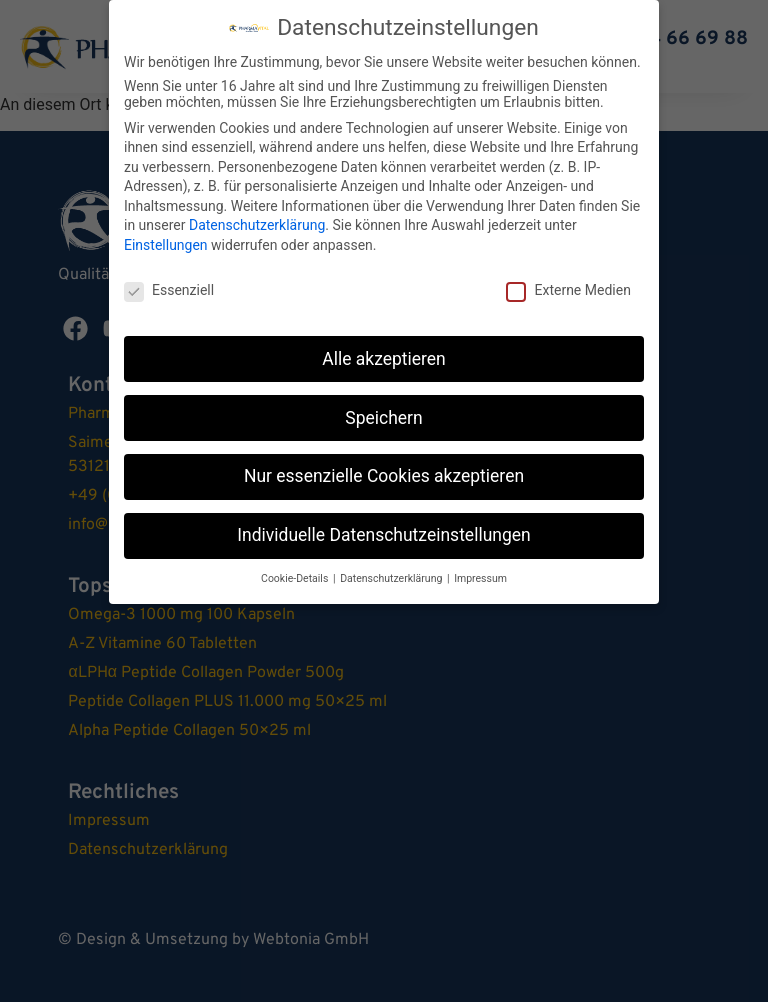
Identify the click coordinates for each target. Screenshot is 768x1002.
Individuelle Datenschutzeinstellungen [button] (383, 535)
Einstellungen (166, 245)
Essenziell (169, 290)
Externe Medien (568, 290)
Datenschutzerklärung (257, 225)
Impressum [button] (480, 578)
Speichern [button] (383, 417)
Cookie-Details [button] (296, 578)
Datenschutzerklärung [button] (392, 578)
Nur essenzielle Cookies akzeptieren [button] (384, 476)
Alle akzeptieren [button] (384, 358)
